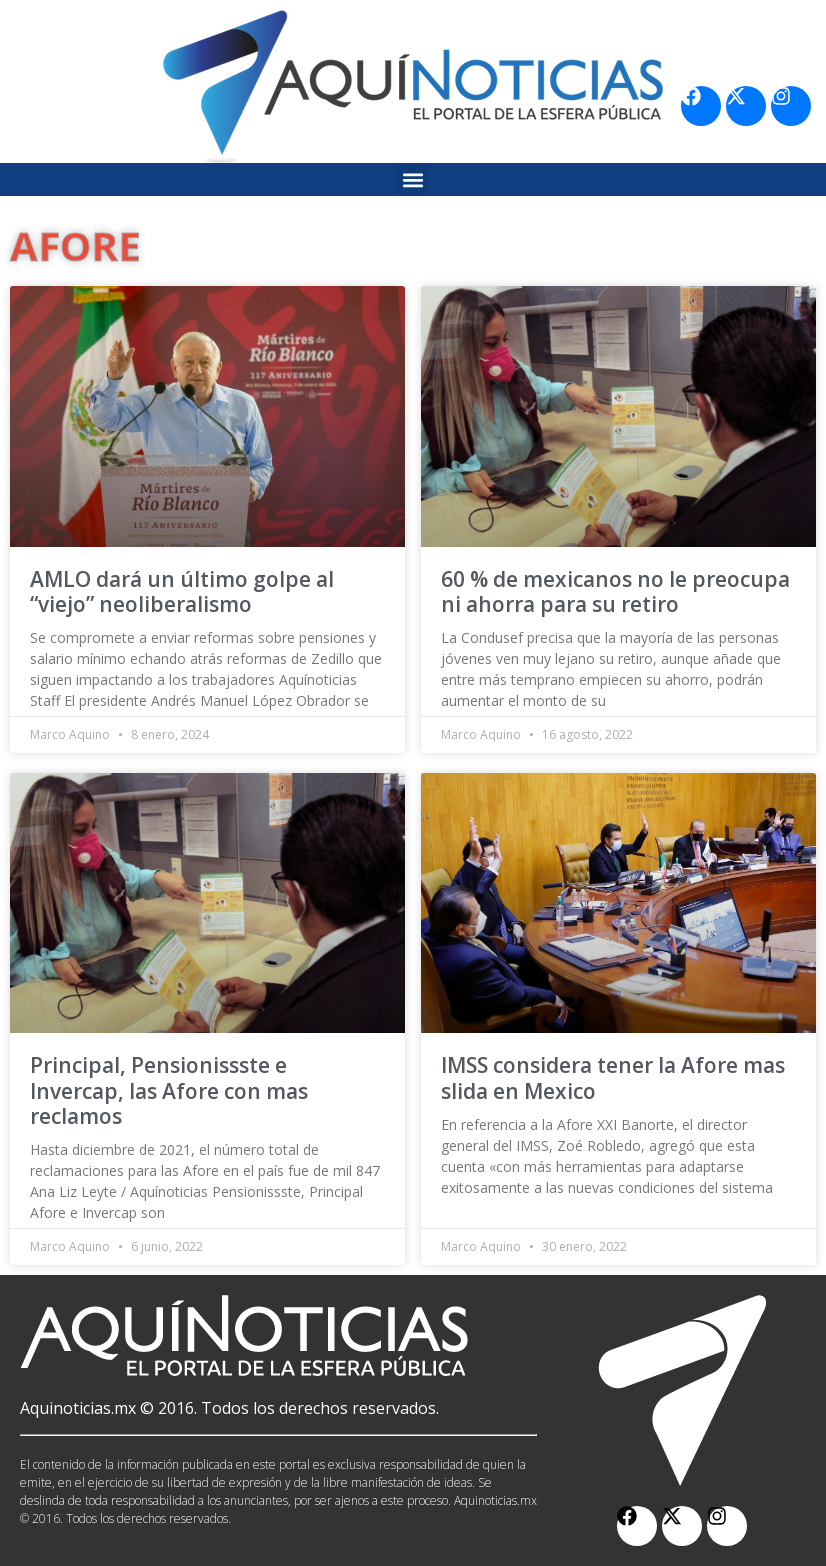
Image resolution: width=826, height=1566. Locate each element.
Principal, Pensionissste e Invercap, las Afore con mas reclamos (169, 1090)
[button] (413, 179)
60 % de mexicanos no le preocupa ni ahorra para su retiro (615, 591)
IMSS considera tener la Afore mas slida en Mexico (613, 1077)
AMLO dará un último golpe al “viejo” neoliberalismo (182, 591)
